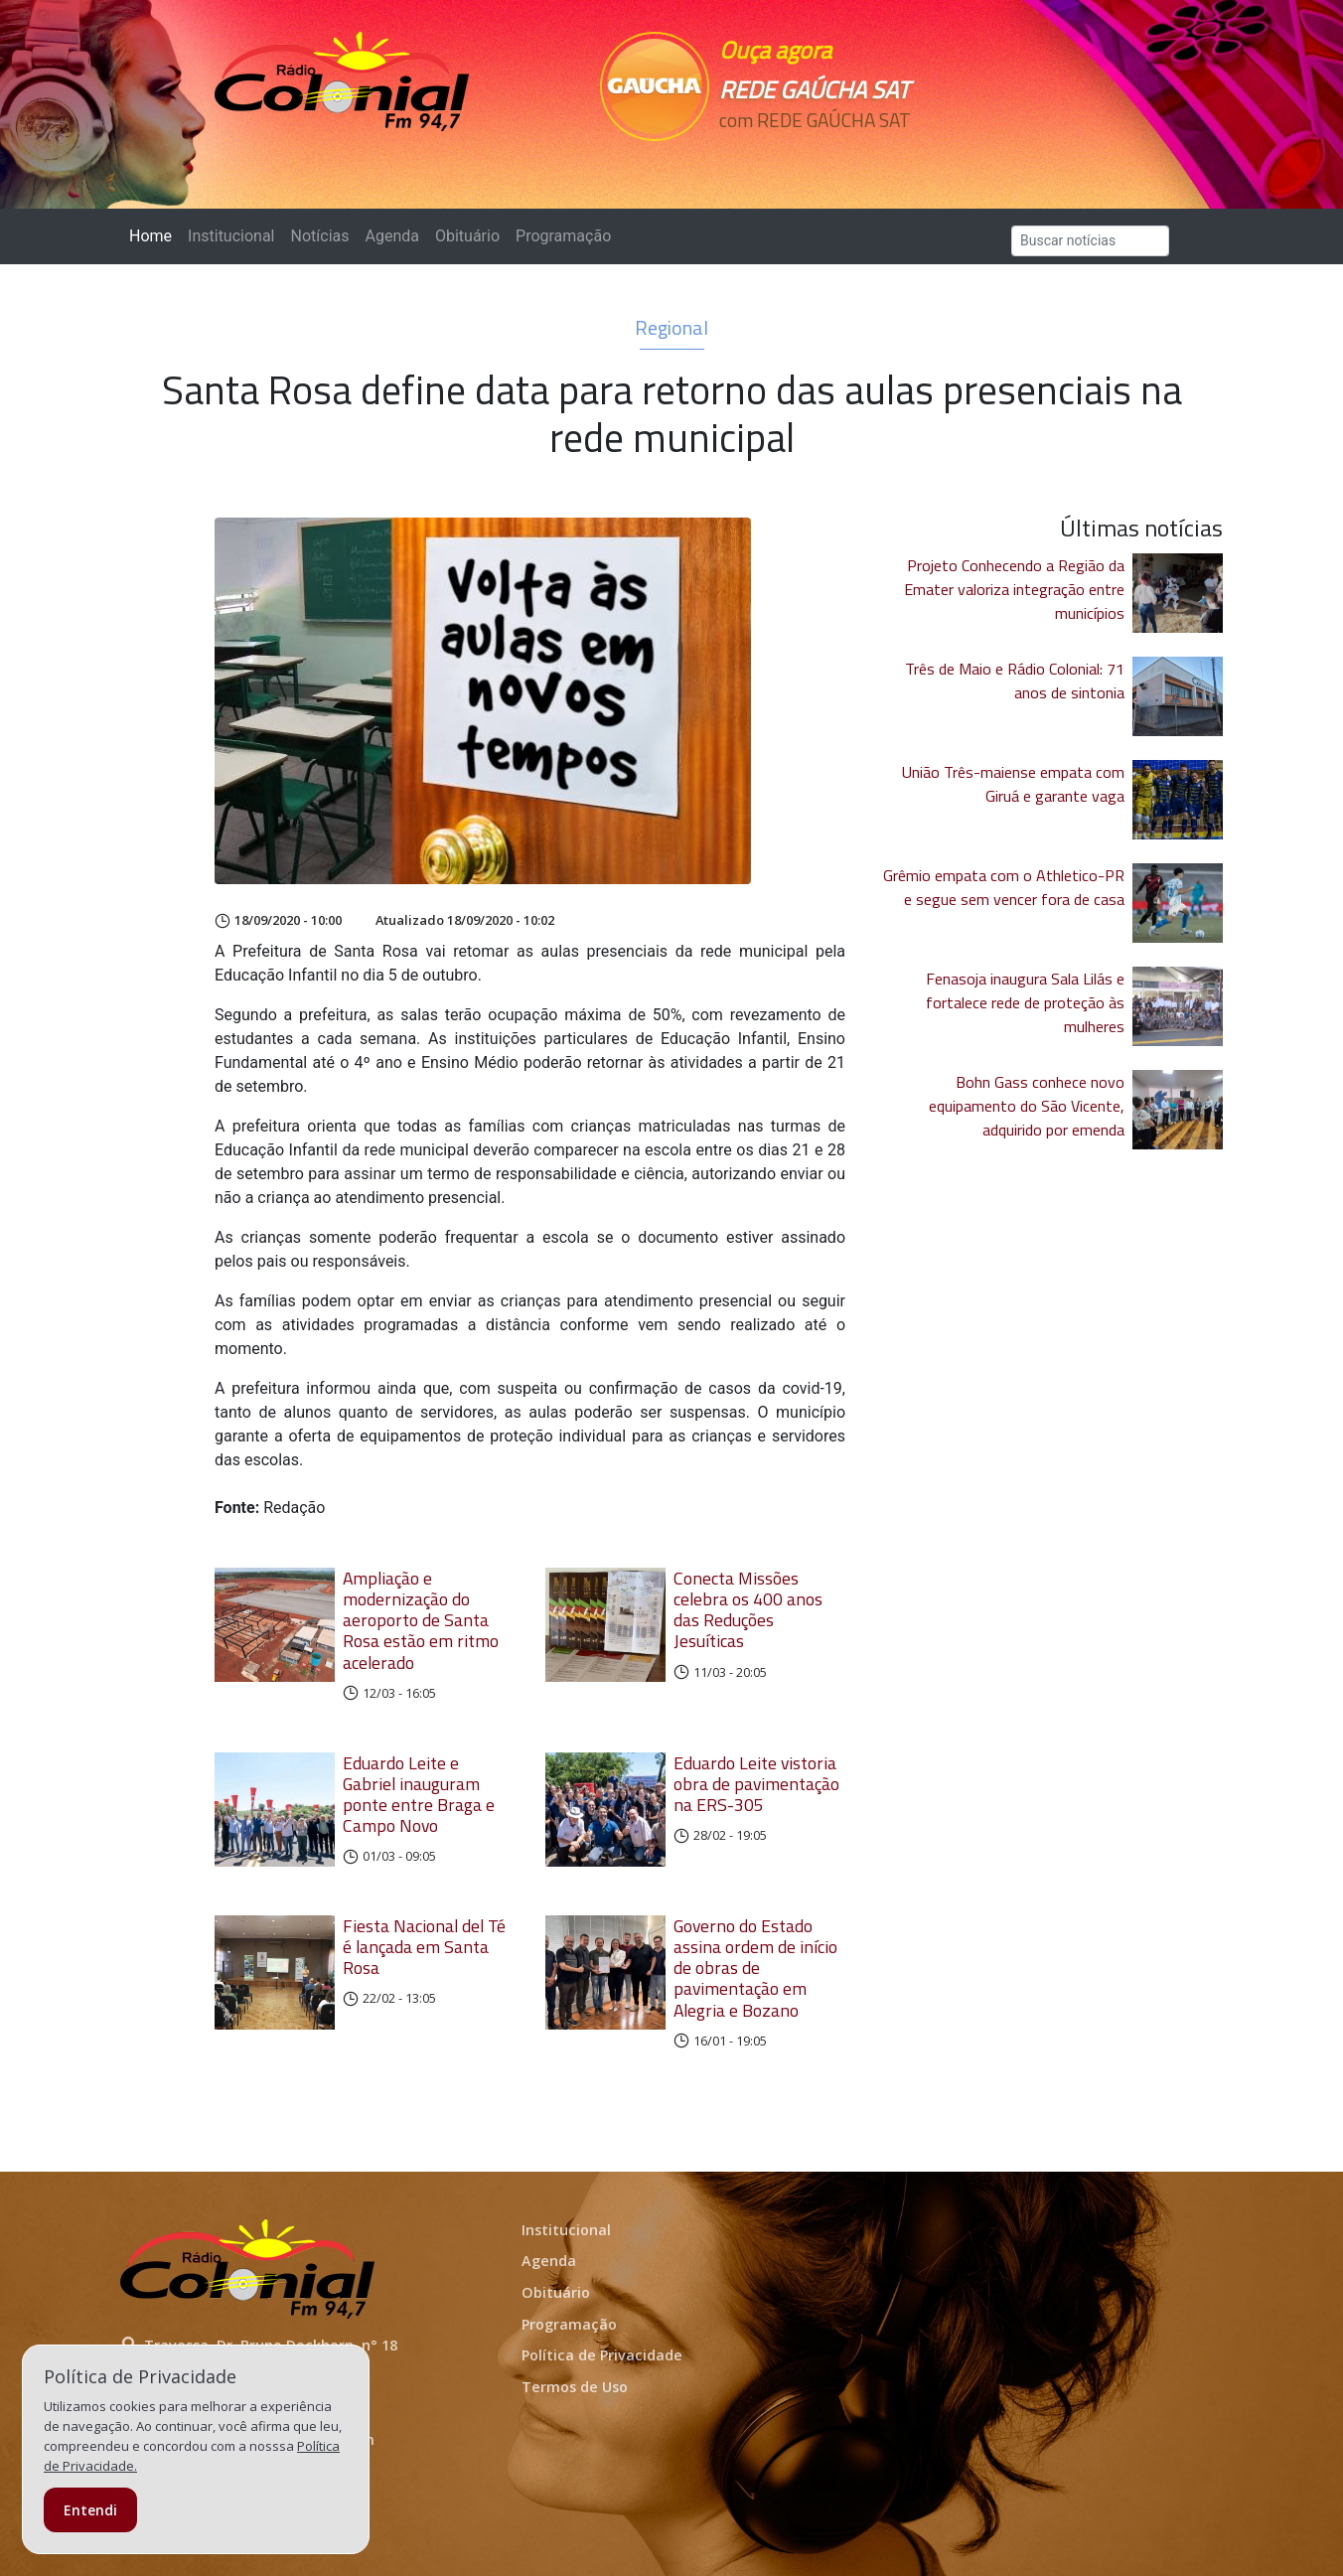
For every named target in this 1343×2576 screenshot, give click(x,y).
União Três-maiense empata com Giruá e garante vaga (1013, 784)
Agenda (391, 236)
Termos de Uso (575, 2386)
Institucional (231, 236)
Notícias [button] (320, 236)
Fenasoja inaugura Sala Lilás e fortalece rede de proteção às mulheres (1025, 1002)
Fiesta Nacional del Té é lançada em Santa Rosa (424, 1946)
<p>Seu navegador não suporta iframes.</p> (808, 156)
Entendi (90, 2509)
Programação (563, 236)
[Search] (1090, 241)
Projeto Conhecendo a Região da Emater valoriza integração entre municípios (1014, 589)
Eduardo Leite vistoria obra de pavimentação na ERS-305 (756, 1783)
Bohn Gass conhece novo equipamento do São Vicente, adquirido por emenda (1026, 1105)
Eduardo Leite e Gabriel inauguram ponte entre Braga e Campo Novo (419, 1794)
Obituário (467, 236)
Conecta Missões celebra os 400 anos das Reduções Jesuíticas (747, 1609)
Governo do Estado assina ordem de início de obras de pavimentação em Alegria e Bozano (755, 1967)
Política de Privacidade (602, 2355)
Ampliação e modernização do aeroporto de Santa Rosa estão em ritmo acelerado (421, 1620)
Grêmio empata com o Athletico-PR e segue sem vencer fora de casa (1003, 887)
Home (154, 235)
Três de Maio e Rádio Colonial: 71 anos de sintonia (1014, 680)
